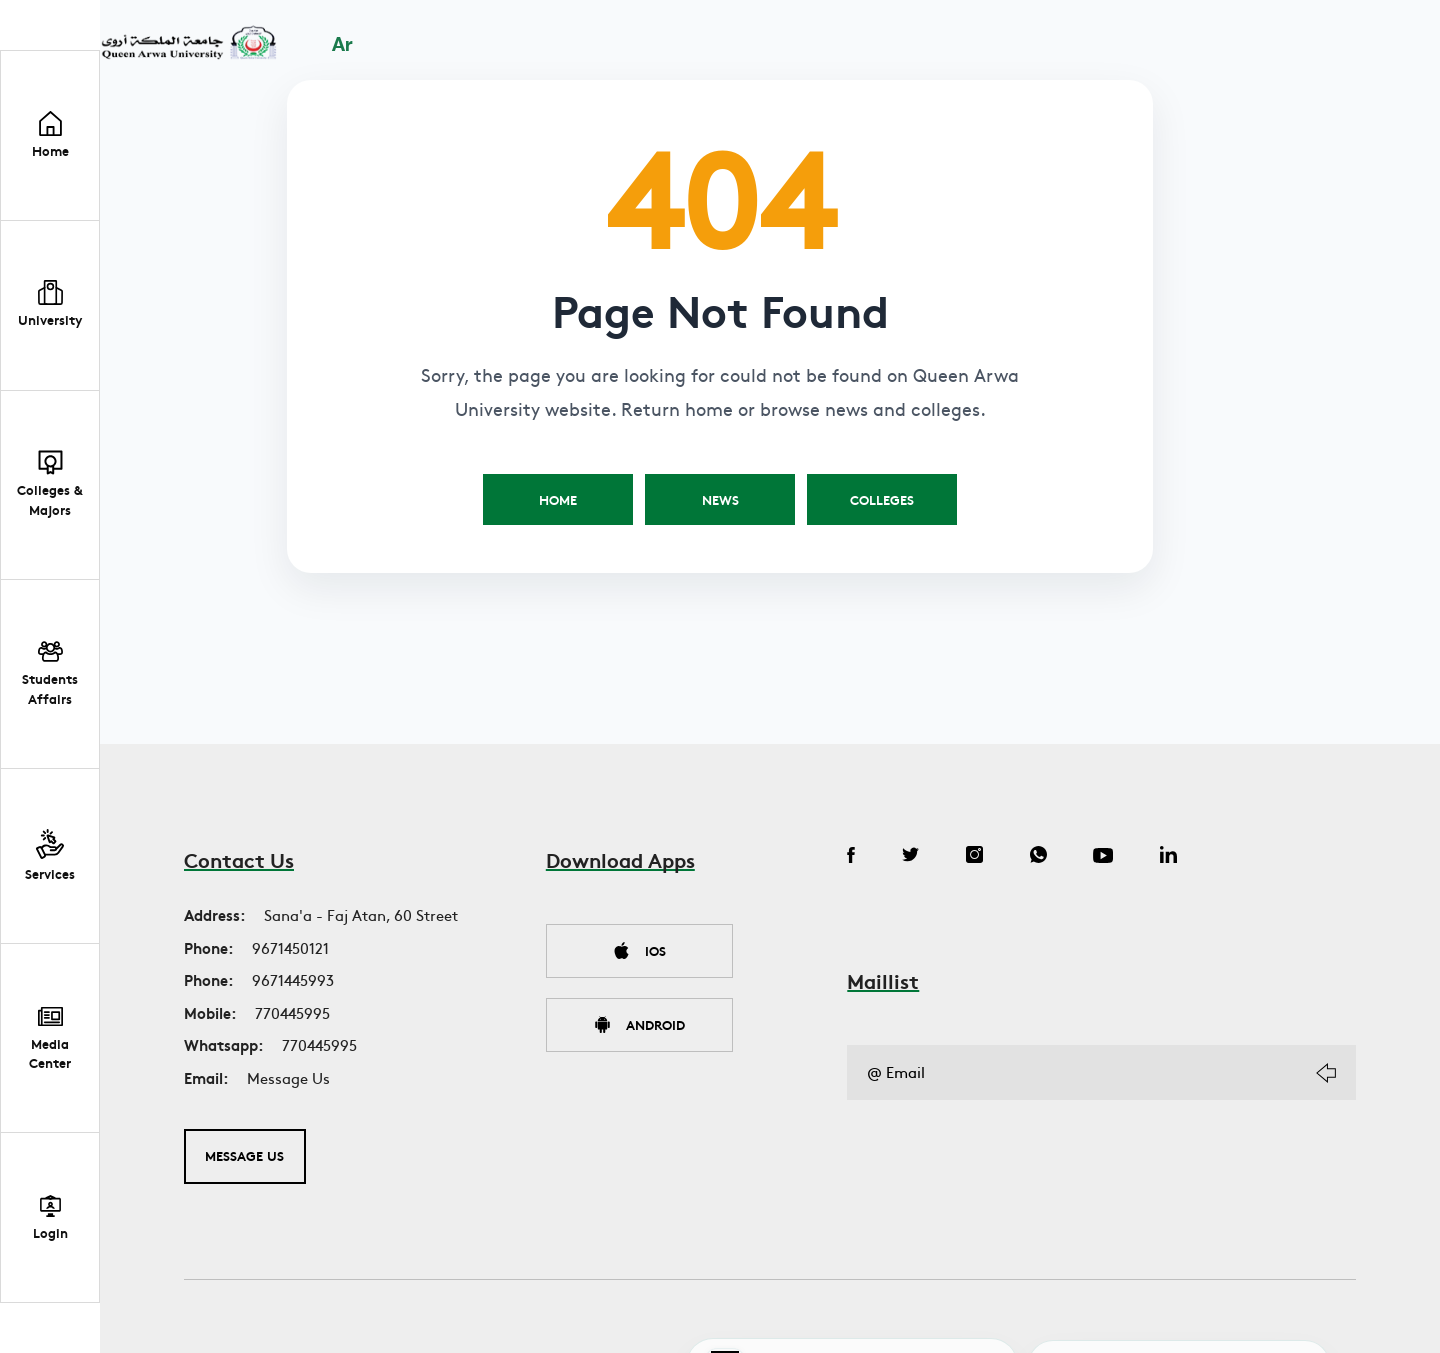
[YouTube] (1116, 857)
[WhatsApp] (1047, 857)
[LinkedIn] (1184, 857)
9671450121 (290, 947)
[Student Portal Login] (50, 1217)
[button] (50, 306)
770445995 (292, 1012)
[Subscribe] (1326, 1073)
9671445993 (293, 979)
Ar (345, 46)
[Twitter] (913, 857)
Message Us (288, 1077)
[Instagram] (980, 857)
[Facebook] (851, 857)
